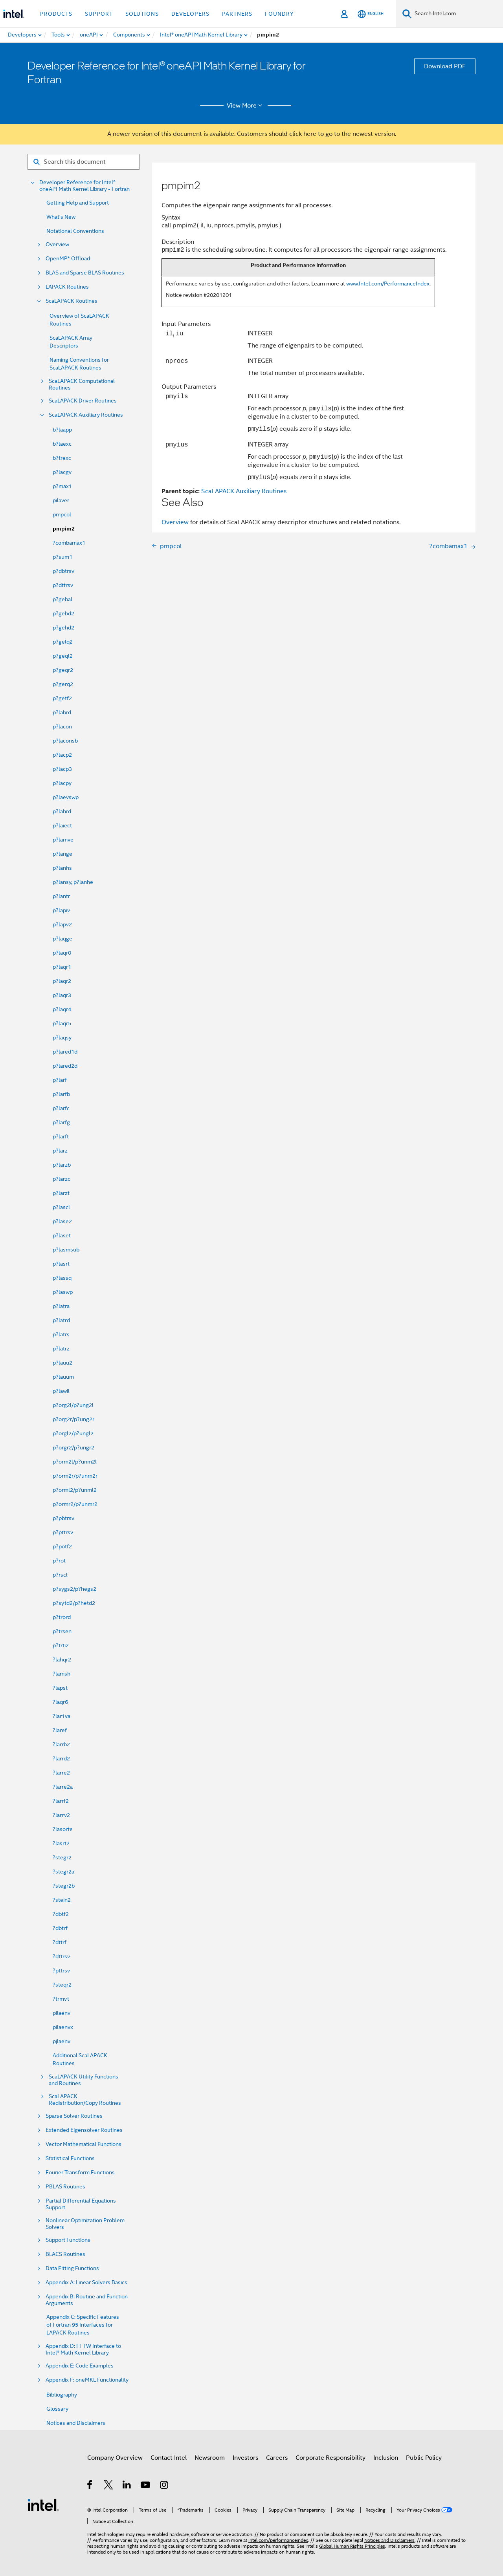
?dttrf (59, 1942)
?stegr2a (63, 1871)
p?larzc (61, 1178)
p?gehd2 (63, 627)
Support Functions (68, 2240)
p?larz (60, 1150)
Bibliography (61, 2394)
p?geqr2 (63, 669)
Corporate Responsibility (330, 2458)
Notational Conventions (75, 230)
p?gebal (62, 599)
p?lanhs (62, 867)
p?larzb (62, 1164)
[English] (371, 13)
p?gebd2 (63, 613)
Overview (57, 244)
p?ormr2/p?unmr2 (75, 1504)
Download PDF (445, 66)
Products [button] (56, 13)
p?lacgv (62, 472)
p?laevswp (66, 797)
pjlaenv (61, 2041)
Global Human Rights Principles (352, 2546)
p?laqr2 (62, 980)
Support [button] (99, 13)
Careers (277, 2458)
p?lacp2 (62, 754)
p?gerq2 (63, 684)
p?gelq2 (63, 641)
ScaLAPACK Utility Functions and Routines (83, 2080)
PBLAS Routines (65, 2186)
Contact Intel (169, 2458)
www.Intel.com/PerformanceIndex (388, 283)
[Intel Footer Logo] (43, 2504)
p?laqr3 (62, 995)
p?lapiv (61, 910)
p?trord (62, 1617)
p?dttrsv (63, 585)
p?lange (62, 853)
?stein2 (62, 1899)
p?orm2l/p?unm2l (75, 1461)
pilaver (61, 500)
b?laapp (62, 429)
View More (246, 106)
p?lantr (61, 896)
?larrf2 (61, 1800)
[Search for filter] (84, 162)
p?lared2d (65, 1065)
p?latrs (61, 1334)
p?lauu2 (62, 1362)
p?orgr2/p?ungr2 (73, 1447)
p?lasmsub (66, 1249)
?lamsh (61, 1673)
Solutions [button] (142, 13)
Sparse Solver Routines (74, 2116)
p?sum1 (62, 556)
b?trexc (62, 457)
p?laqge (62, 938)
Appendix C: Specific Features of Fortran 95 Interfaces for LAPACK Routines (82, 2324)
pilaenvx (63, 2027)
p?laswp (63, 1291)
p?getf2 (62, 698)
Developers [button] (190, 13)
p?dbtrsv (63, 570)
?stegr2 (62, 1857)
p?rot (59, 1560)
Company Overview (115, 2458)
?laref (60, 1730)
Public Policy (424, 2458)
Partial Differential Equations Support (81, 2204)
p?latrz (61, 1348)
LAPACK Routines (67, 287)
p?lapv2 (62, 924)
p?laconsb (65, 740)
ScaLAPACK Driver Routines (83, 400)
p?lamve (63, 839)
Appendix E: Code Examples (80, 2365)
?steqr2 (62, 1984)
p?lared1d (65, 1051)
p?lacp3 (62, 768)
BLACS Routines (65, 2254)
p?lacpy (62, 783)
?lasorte (63, 1829)
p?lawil (61, 1390)
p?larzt (61, 1193)
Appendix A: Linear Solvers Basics (86, 2282)
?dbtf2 (61, 1913)
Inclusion (385, 2458)
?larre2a (63, 1786)
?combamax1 (69, 542)
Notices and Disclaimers (75, 2422)
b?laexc (62, 443)
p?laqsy (62, 1037)
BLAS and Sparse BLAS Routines (85, 272)
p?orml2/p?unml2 (75, 1489)
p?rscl (60, 1574)
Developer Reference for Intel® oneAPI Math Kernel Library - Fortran (84, 185)
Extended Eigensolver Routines (84, 2130)
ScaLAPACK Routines (71, 301)
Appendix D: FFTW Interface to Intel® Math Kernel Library (83, 2349)
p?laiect (62, 825)
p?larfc (61, 1108)
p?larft (61, 1136)
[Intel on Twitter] (109, 2486)
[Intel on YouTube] (146, 2486)
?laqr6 (60, 1701)
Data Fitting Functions (72, 2268)
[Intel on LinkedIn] (127, 2486)
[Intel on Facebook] (90, 2486)
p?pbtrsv (63, 1518)
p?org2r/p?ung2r (73, 1419)
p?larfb (61, 1094)
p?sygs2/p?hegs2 (74, 1588)
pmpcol (62, 514)
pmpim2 (64, 528)
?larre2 (61, 1772)
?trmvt (61, 1998)
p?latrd (61, 1320)
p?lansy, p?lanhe (73, 882)
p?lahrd (62, 811)
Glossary (57, 2408)
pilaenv (61, 2012)
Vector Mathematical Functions (83, 2144)
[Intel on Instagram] (164, 2486)
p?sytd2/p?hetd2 (74, 1602)
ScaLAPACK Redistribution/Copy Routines (85, 2099)
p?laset (62, 1235)
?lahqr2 (62, 1659)
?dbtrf (60, 1928)
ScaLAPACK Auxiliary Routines (86, 415)
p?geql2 (63, 655)
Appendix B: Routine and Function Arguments (87, 2300)
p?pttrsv (63, 1532)
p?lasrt (61, 1263)
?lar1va (61, 1716)
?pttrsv (61, 1970)
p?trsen (62, 1631)
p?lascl (61, 1207)
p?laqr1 (62, 966)
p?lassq (62, 1277)
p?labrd (62, 712)
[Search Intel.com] (457, 14)
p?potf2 (62, 1546)
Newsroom (210, 2458)
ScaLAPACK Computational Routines (82, 384)
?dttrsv (61, 1956)
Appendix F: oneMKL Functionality (87, 2380)
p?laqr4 (62, 1009)
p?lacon (62, 726)
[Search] (406, 13)
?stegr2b (64, 1885)
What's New (60, 216)
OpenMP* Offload (68, 258)
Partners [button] (237, 13)
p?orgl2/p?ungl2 (73, 1433)
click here (302, 134)
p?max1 (62, 486)
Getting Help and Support (77, 202)
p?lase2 (62, 1221)
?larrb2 (61, 1744)
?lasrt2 (61, 1843)
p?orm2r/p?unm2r (75, 1475)
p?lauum (63, 1376)
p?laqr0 (62, 952)
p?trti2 (61, 1645)
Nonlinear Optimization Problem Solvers (85, 2223)
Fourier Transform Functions (80, 2172)
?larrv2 (61, 1815)
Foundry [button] (279, 13)
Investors (245, 2458)
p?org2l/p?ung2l (73, 1405)
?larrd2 (61, 1758)
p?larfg (61, 1122)
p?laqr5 (62, 1023)
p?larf (60, 1079)
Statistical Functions (70, 2158)
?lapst (60, 1687)
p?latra (61, 1306)
